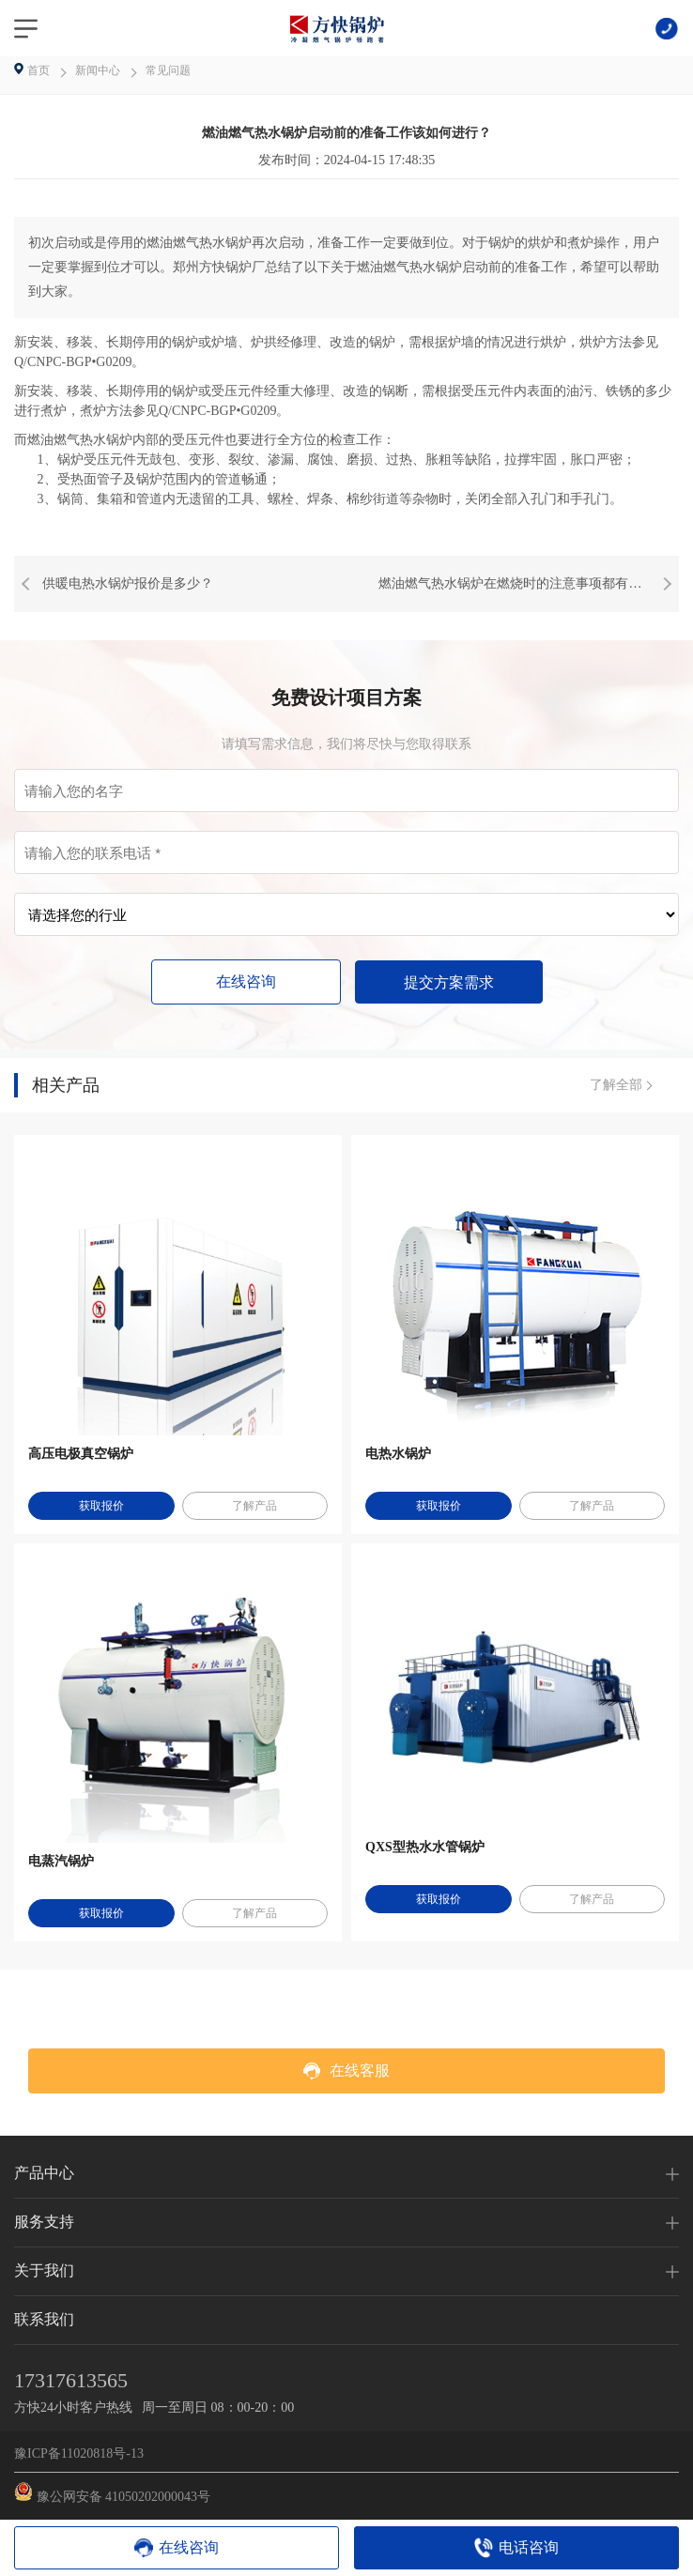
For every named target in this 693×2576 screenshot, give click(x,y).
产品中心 (44, 2173)
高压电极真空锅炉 (80, 1454)
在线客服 (346, 2070)
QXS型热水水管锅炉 (425, 1847)
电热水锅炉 (398, 1454)
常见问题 (168, 70)
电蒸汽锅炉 (61, 1861)
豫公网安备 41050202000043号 (112, 2493)
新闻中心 (97, 70)
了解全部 (616, 1085)
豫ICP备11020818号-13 (79, 2453)
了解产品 (254, 1505)
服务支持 (44, 2222)
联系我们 (44, 2319)
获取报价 (101, 1505)
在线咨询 (246, 981)
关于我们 (44, 2270)
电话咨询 (529, 2547)
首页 (40, 70)
